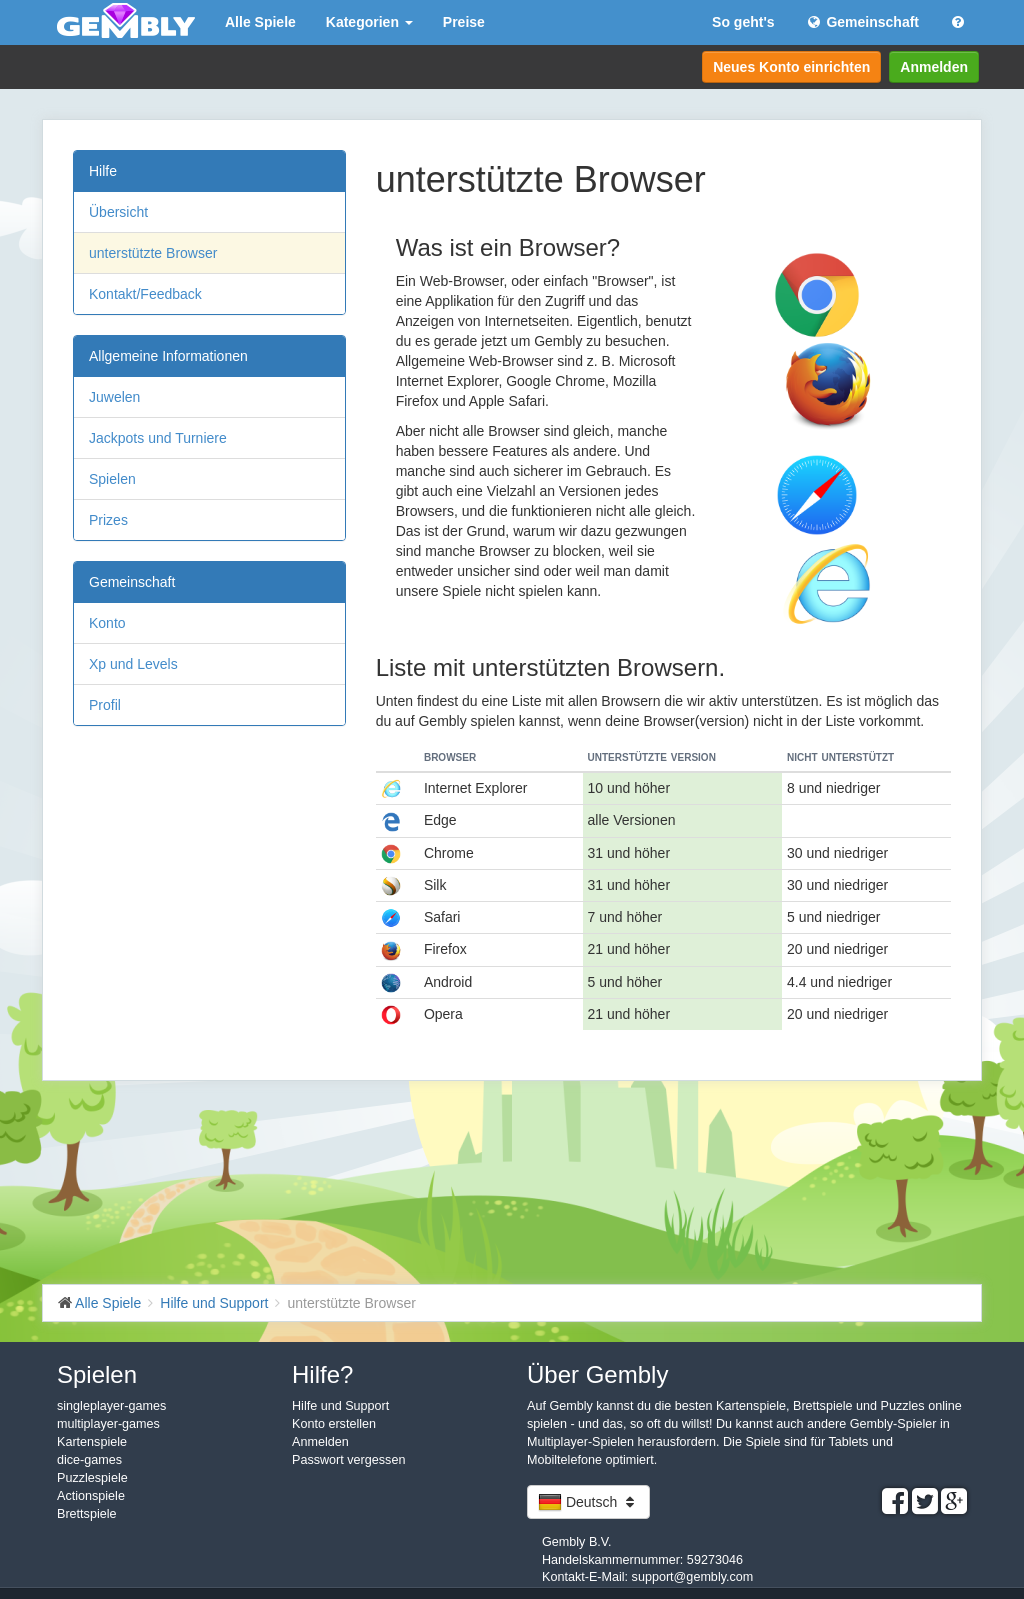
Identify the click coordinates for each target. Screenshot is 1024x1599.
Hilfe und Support (340, 1406)
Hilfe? (322, 1374)
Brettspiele (87, 1514)
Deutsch (588, 1502)
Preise (464, 22)
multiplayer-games (108, 1424)
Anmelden (934, 67)
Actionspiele (91, 1496)
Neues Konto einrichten (791, 67)
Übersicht (118, 212)
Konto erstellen (334, 1424)
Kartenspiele (92, 1442)
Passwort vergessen (348, 1460)
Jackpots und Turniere (158, 438)
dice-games (89, 1460)
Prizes (108, 520)
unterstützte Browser (153, 253)
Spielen (112, 479)
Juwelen (114, 397)
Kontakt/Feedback (145, 294)
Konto (107, 623)
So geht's (743, 22)
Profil (105, 705)
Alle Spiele (260, 22)
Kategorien (369, 22)
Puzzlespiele (92, 1478)
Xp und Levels (133, 664)
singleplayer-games (111, 1406)
